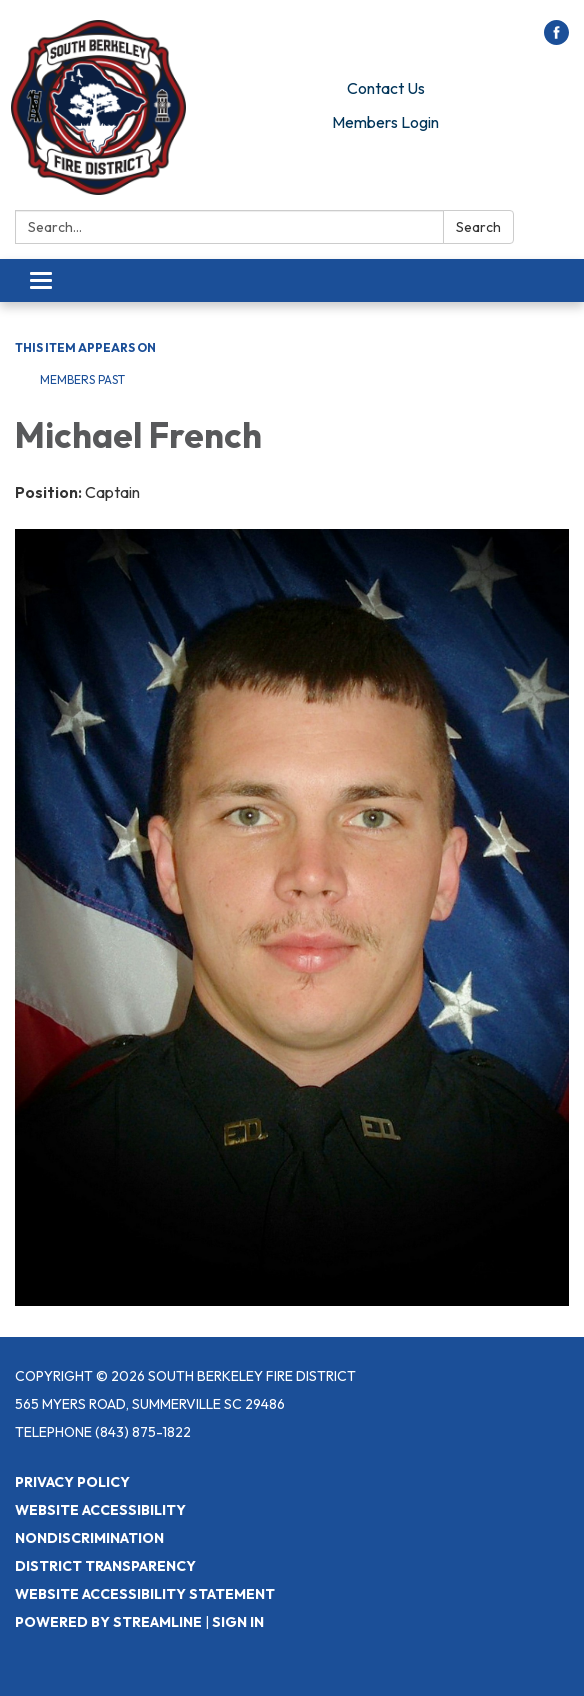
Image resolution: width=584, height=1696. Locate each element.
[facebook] (556, 39)
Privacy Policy (72, 1482)
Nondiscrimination (89, 1538)
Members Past (82, 379)
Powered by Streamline (108, 1622)
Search (478, 227)
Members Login (385, 122)
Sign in (238, 1622)
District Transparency (105, 1566)
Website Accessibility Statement (145, 1594)
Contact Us (386, 88)
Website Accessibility (100, 1510)
